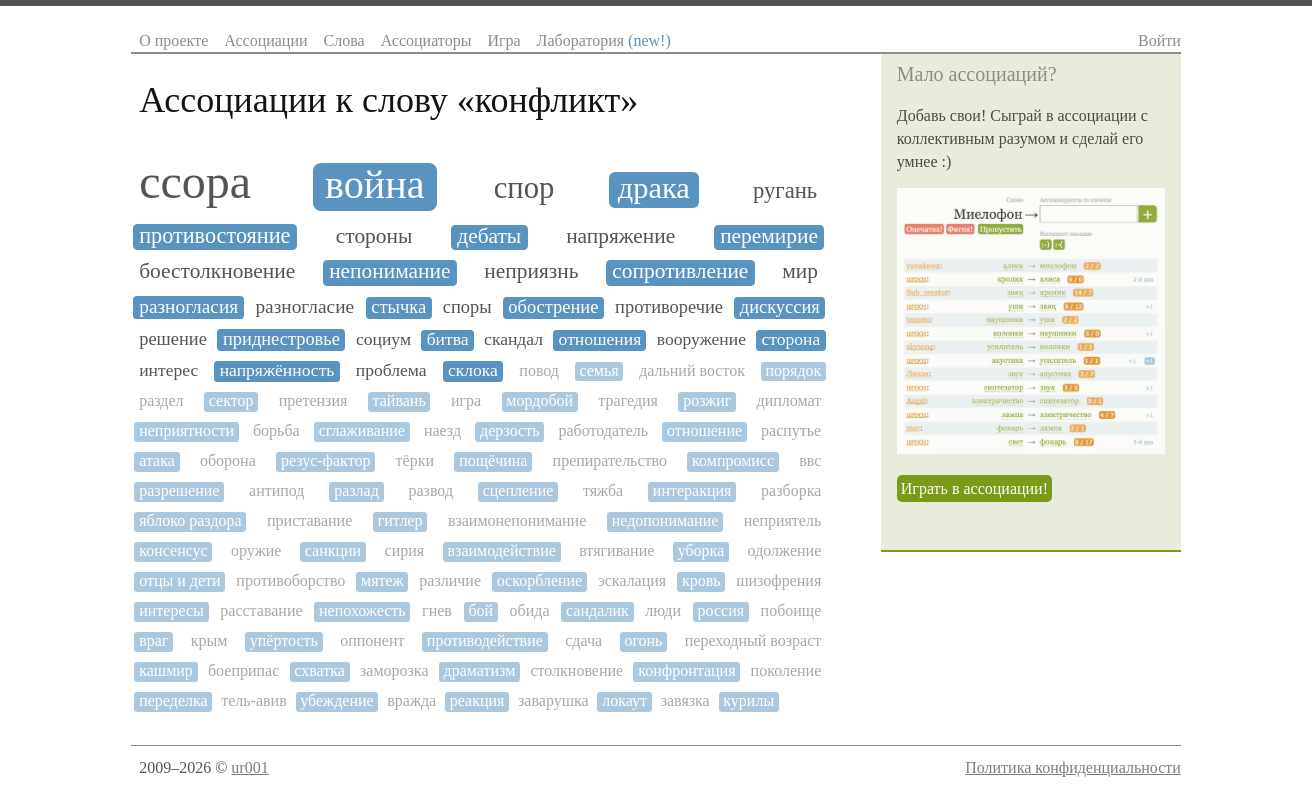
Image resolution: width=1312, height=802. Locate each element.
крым (209, 640)
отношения (600, 339)
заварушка (553, 700)
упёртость (284, 640)
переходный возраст (753, 640)
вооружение (701, 339)
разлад (356, 490)
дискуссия (780, 307)
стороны (374, 236)
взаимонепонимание (517, 520)
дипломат (789, 400)
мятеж (382, 580)
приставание (309, 520)
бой (480, 610)
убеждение (336, 700)
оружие (256, 550)
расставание (261, 610)
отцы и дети (179, 580)
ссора (195, 182)
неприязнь (531, 271)
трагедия (628, 400)
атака (157, 460)
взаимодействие (502, 550)
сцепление (518, 490)
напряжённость (277, 370)
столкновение (576, 670)
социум (383, 339)
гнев (437, 610)
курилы (748, 700)
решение (173, 339)
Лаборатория (604, 40)
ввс (810, 460)
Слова (344, 40)
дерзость (509, 430)
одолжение (785, 550)
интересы (171, 610)
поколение (786, 670)
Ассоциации (265, 40)
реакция (477, 700)
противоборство (290, 580)
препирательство (610, 460)
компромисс (733, 460)
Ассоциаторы (426, 40)
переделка (173, 700)
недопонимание (665, 520)
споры (467, 307)
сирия (405, 550)
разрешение (179, 490)
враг (153, 640)
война (375, 185)
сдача (583, 640)
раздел (161, 400)
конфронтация (686, 670)
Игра (503, 40)
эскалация (632, 580)
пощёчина (493, 460)
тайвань (399, 400)
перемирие (769, 236)
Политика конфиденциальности (1073, 767)
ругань (785, 191)
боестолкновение (217, 271)
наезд (442, 430)
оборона (228, 460)
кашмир (166, 670)
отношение (704, 430)
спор (524, 188)
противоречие (669, 307)
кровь (701, 580)
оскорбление (540, 580)
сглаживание (362, 430)
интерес (168, 370)
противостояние (214, 236)
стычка (398, 307)
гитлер (400, 520)
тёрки (415, 460)
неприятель (783, 520)
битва (448, 339)
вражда (411, 700)
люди (663, 610)
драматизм (480, 670)
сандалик (597, 610)
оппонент (372, 640)
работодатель (603, 430)
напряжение (620, 236)
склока (473, 370)
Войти (1159, 40)
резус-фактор (326, 460)
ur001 (249, 767)
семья (598, 370)
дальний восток (692, 370)
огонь (643, 640)
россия (721, 610)
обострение (553, 307)
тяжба (603, 490)
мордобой (539, 400)
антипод (276, 490)
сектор (231, 400)
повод (539, 370)
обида (530, 610)
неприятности (186, 430)
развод (430, 490)
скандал (513, 339)
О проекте (173, 40)
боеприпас (243, 670)
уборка (701, 550)
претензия (313, 400)
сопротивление (680, 271)
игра (466, 400)
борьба (276, 430)
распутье (791, 430)
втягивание (616, 550)
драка (654, 188)
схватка (319, 670)
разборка (791, 490)
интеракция (692, 490)
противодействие (485, 640)
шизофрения (778, 580)
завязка (685, 700)
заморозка (394, 670)
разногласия (188, 306)
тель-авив (253, 700)
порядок (793, 370)
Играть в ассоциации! (974, 488)
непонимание (389, 271)
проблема (391, 370)
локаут (624, 700)
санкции (333, 550)
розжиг (707, 400)
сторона (791, 339)
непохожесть (362, 610)
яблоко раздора (190, 520)
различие (450, 580)
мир (800, 271)
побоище (791, 610)
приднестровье (281, 339)
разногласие (304, 306)
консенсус (173, 550)
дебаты (489, 236)
